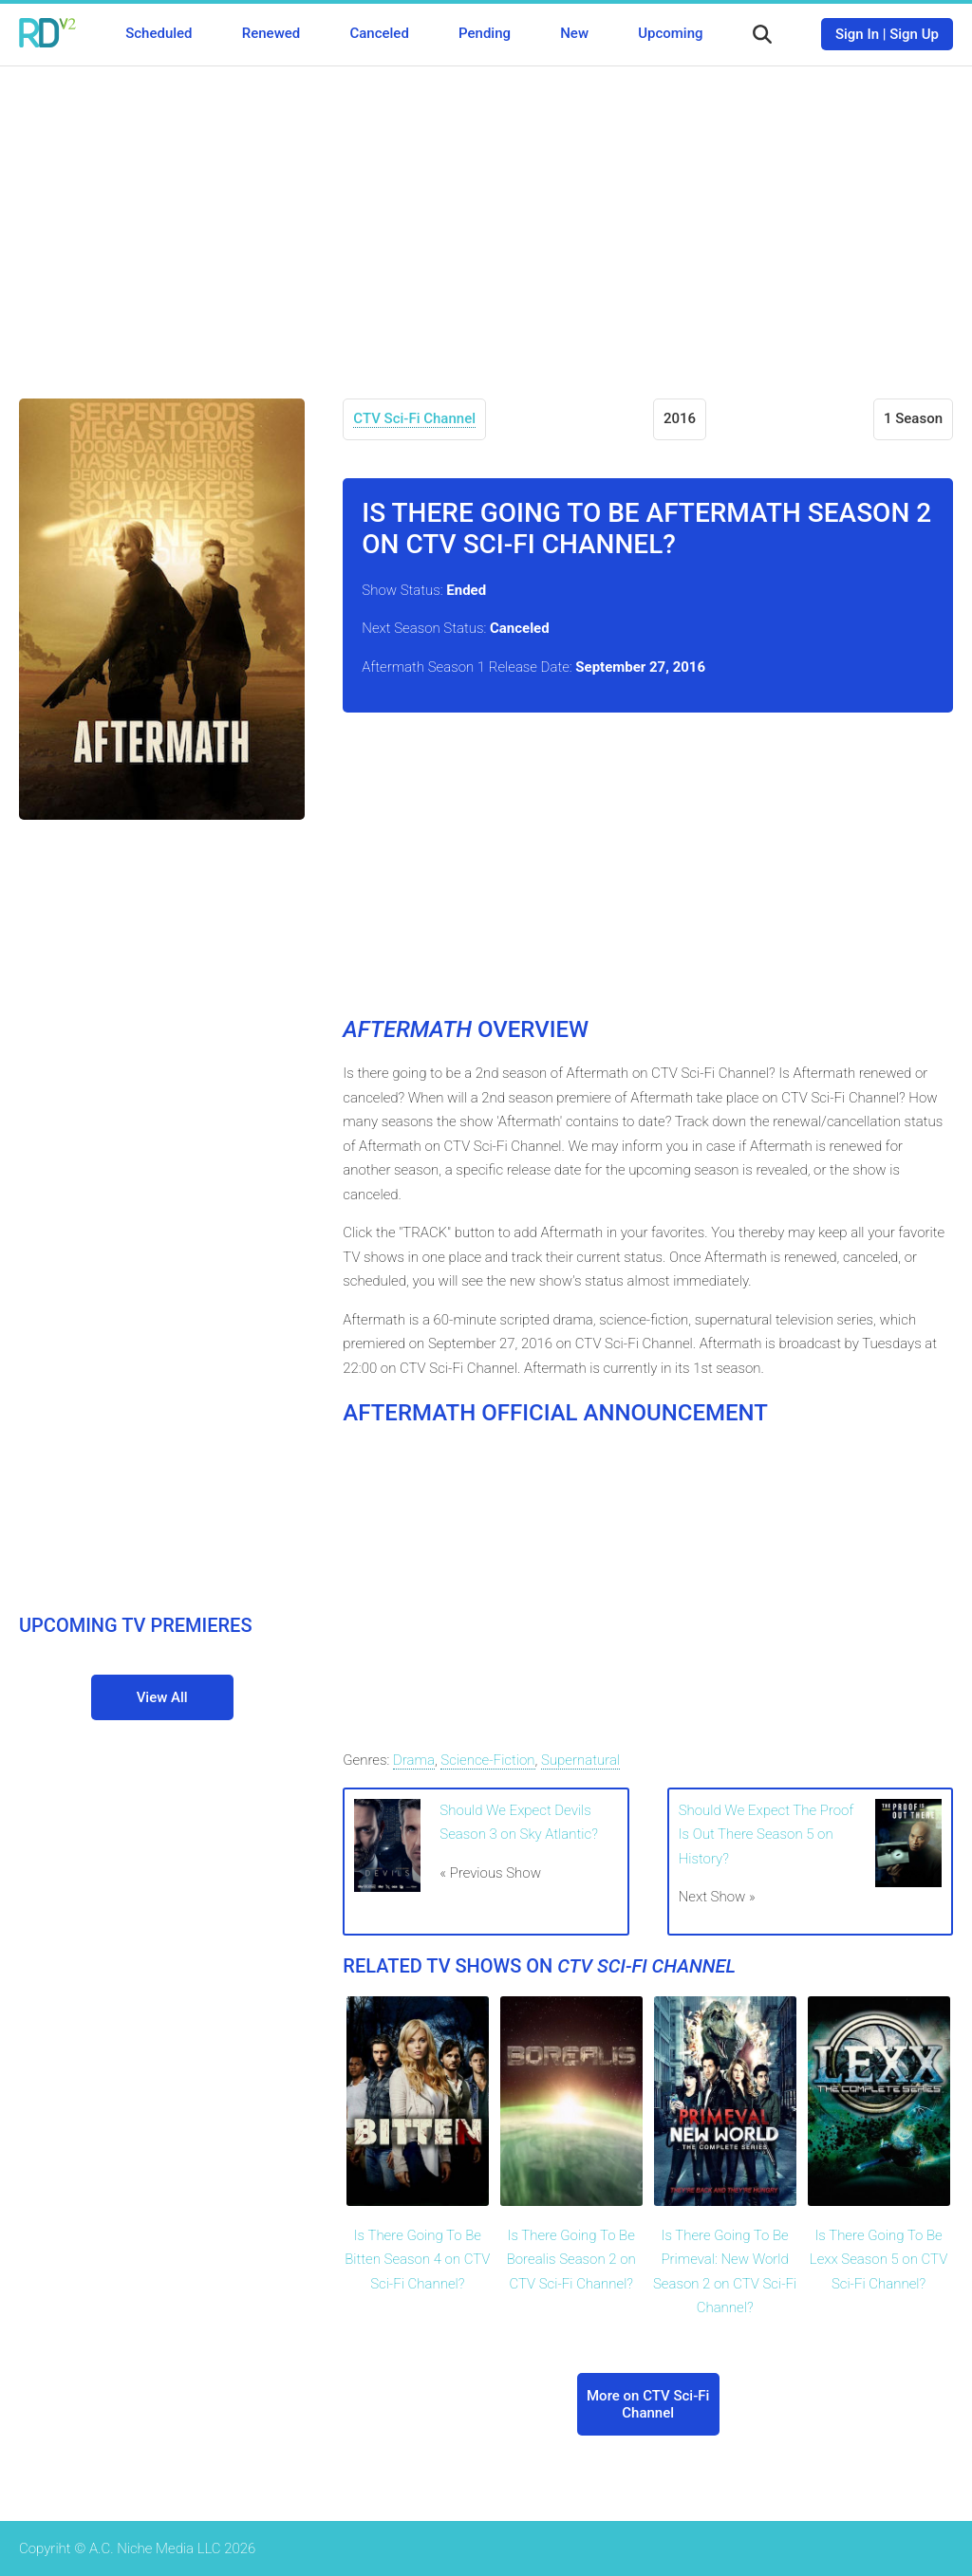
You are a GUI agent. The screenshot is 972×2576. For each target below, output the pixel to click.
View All (162, 1697)
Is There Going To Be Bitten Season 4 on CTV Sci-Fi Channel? (417, 2259)
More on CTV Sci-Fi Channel (648, 2404)
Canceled (378, 33)
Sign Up (914, 34)
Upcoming (670, 33)
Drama (414, 1760)
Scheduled (158, 33)
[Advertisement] (486, 218)
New (574, 33)
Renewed (271, 33)
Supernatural (580, 1760)
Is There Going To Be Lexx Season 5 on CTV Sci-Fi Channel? (878, 2259)
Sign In (857, 34)
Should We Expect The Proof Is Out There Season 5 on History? (766, 1834)
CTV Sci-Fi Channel (414, 418)
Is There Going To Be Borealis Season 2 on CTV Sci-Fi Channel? (571, 2259)
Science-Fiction (487, 1760)
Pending (484, 33)
